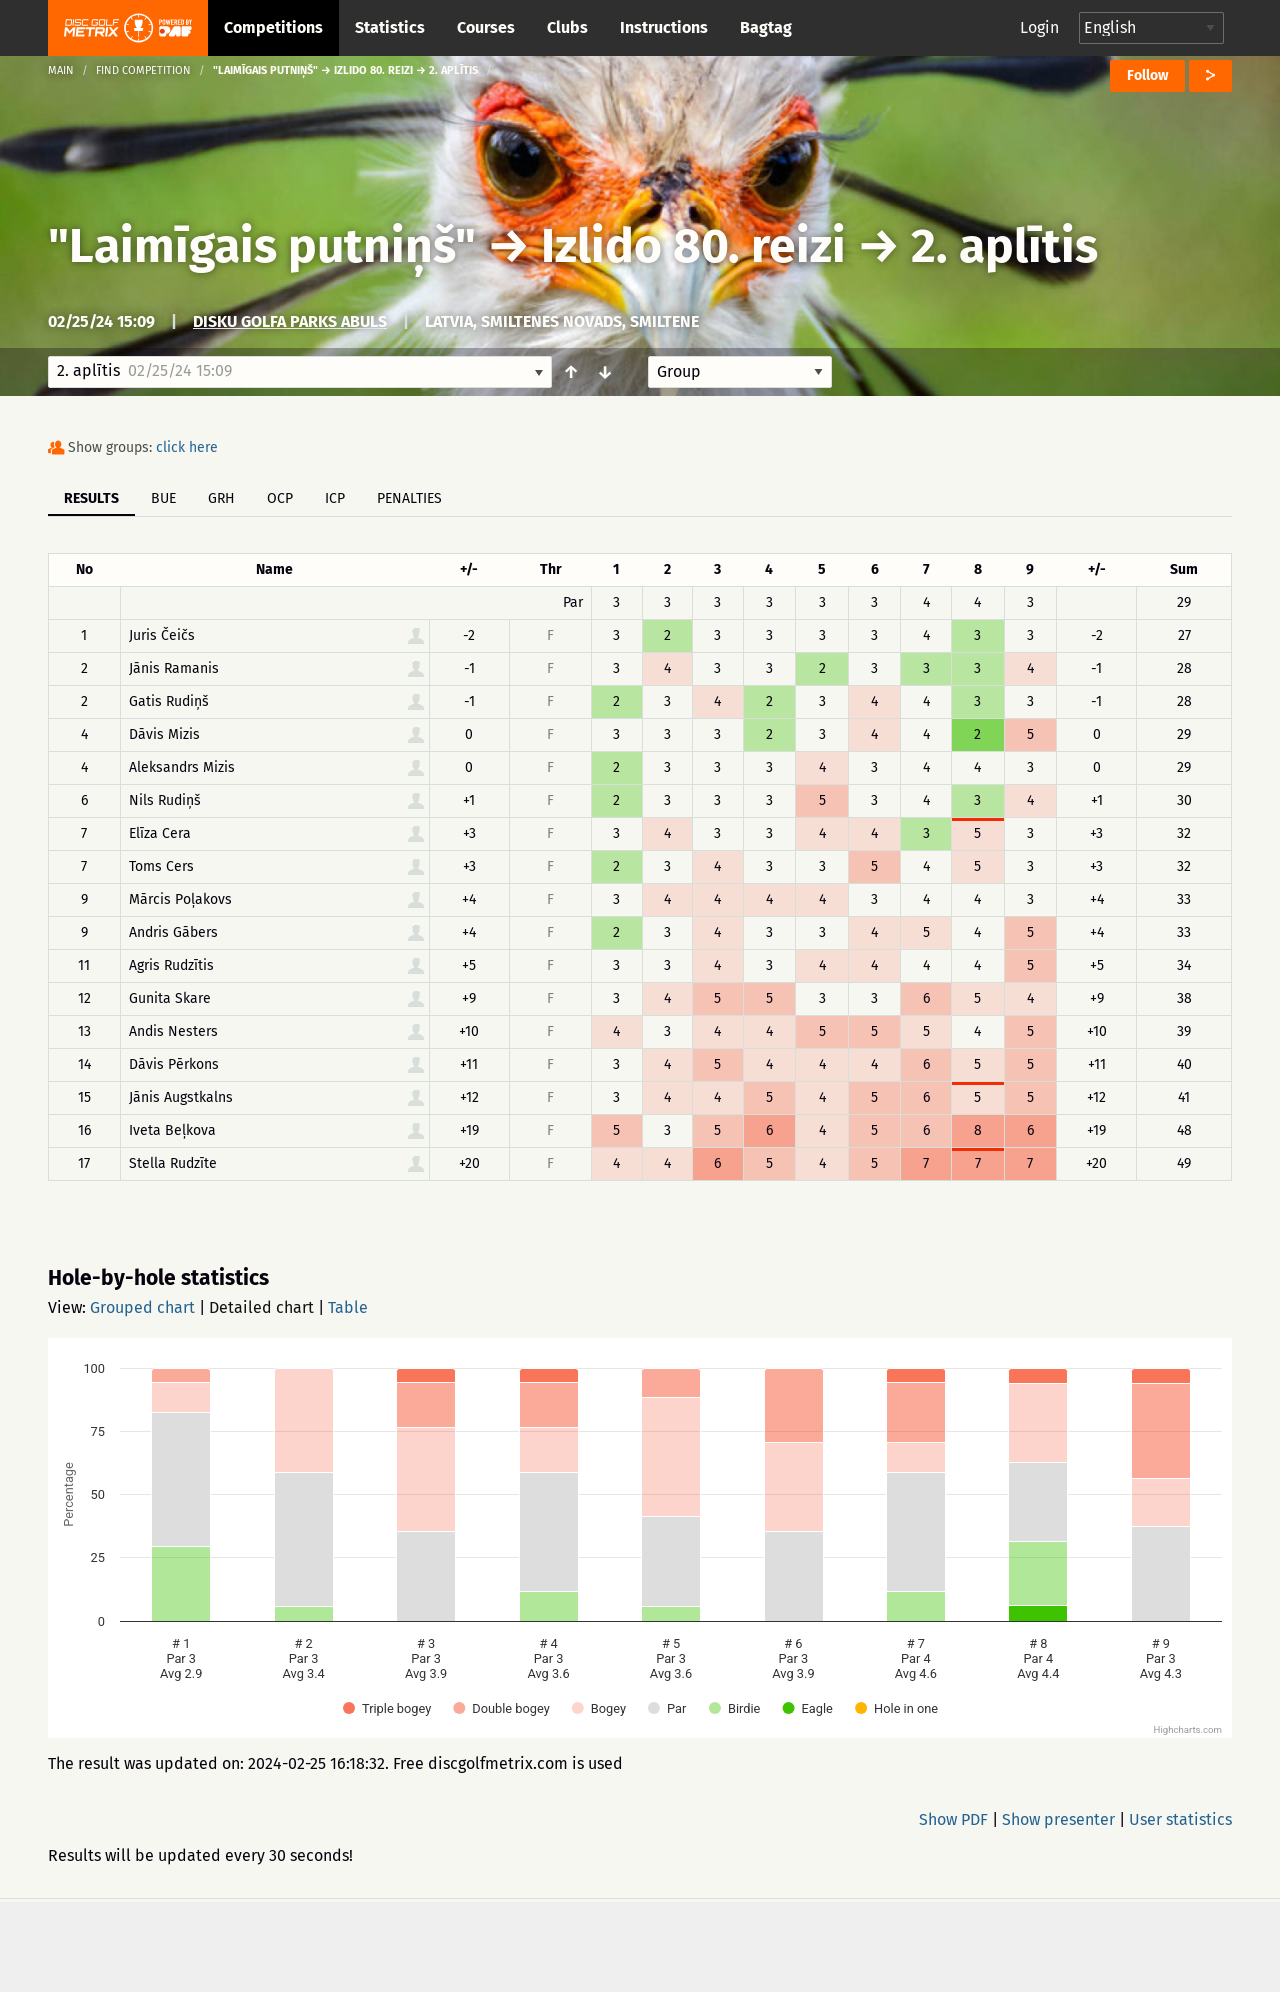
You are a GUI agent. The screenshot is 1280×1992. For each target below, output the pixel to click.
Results (91, 498)
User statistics (1180, 1819)
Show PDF (953, 1819)
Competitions (273, 27)
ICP (335, 498)
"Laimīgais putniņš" (262, 246)
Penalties (409, 498)
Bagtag (766, 27)
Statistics (390, 27)
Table (348, 1307)
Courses (486, 27)
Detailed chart (261, 1307)
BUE (163, 498)
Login (1039, 27)
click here (187, 447)
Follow (1147, 75)
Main (61, 70)
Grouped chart (142, 1307)
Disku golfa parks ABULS (290, 321)
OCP (280, 498)
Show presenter (1058, 1819)
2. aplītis (1004, 246)
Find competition (143, 70)
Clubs (567, 27)
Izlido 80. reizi (693, 246)
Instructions (664, 27)
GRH (221, 498)
